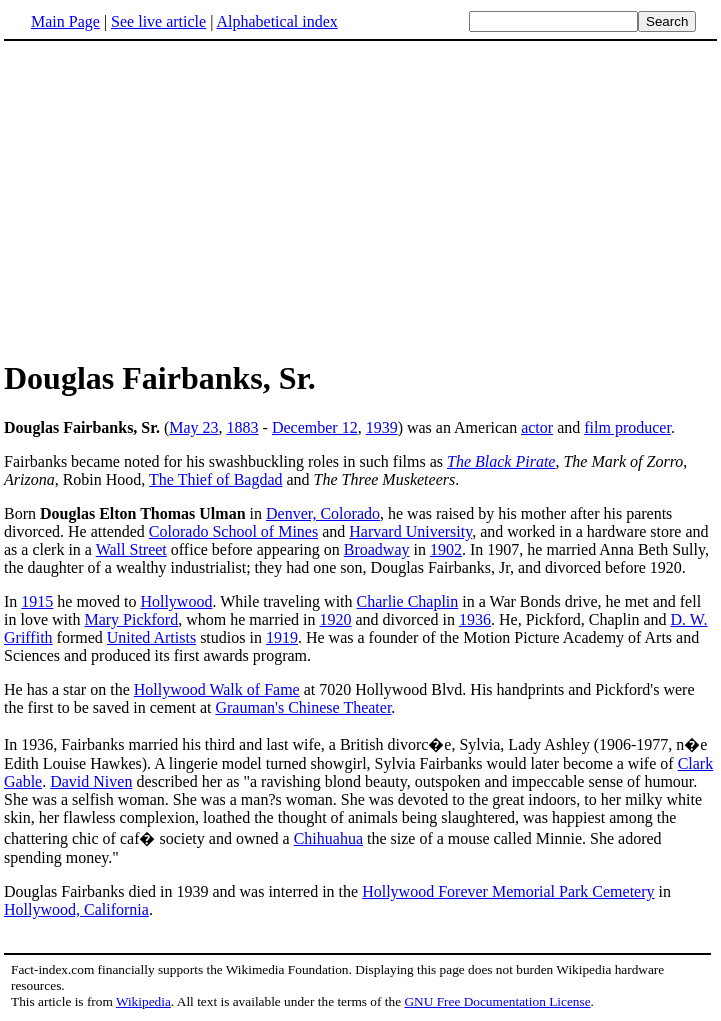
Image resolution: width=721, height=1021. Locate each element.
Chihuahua (328, 838)
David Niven (91, 781)
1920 (336, 619)
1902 (446, 549)
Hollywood (176, 601)
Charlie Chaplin (408, 601)
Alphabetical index (276, 21)
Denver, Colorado (323, 513)
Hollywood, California (76, 909)
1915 (37, 601)
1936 (475, 619)
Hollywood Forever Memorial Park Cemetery (508, 891)
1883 (243, 427)
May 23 (193, 427)
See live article (158, 21)
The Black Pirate (501, 461)
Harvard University (410, 531)
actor (537, 427)
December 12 (315, 427)
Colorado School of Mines (233, 531)
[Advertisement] (361, 199)
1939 (382, 427)
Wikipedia (143, 1001)
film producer (627, 427)
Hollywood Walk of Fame (217, 689)
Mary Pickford (131, 619)
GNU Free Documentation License (497, 1001)
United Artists (151, 637)
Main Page (65, 21)
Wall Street (131, 549)
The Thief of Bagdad (215, 479)
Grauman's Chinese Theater (303, 707)
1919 (282, 637)
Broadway (377, 549)
